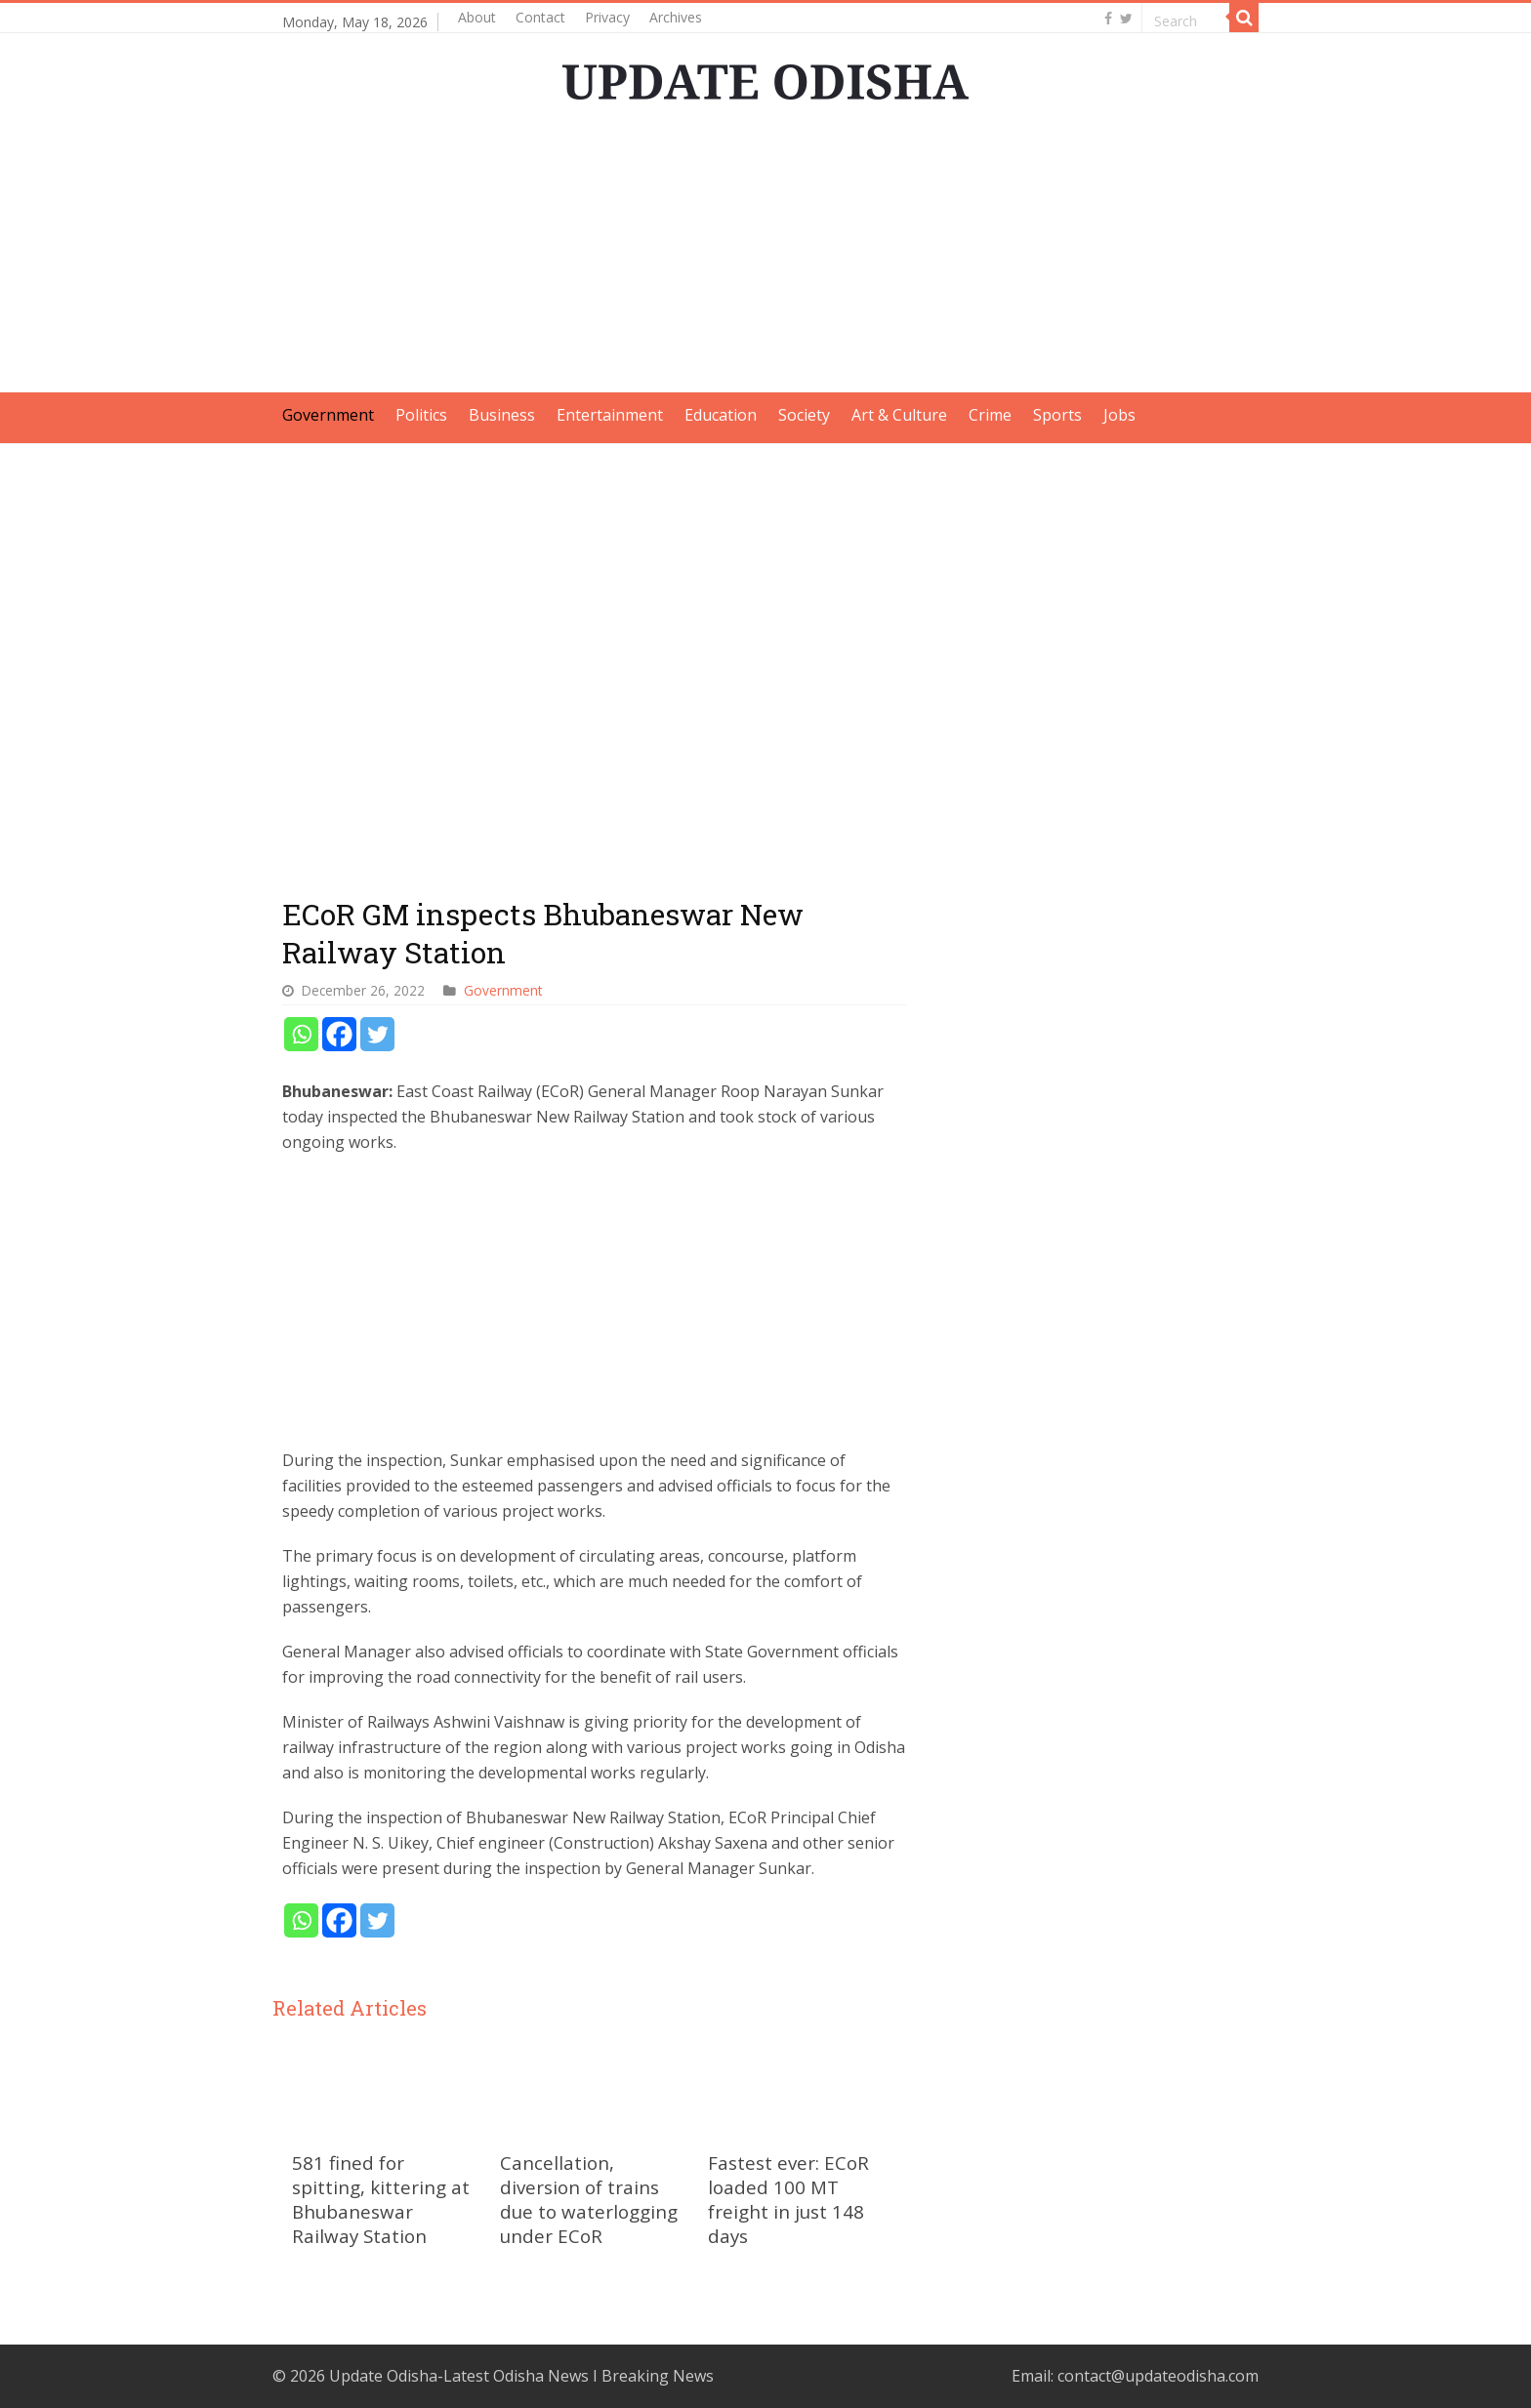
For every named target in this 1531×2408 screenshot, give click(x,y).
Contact (540, 17)
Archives (675, 17)
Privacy (607, 17)
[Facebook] (339, 1034)
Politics (421, 415)
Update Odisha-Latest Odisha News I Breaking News (521, 2376)
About (477, 17)
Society (804, 415)
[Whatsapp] (301, 1034)
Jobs (1119, 415)
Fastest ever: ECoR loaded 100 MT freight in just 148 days (788, 2199)
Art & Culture (899, 415)
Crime (990, 415)
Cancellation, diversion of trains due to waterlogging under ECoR (589, 2199)
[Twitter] (377, 1034)
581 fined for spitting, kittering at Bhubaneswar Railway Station (381, 2199)
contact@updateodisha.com (1158, 2376)
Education (720, 415)
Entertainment (610, 415)
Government (328, 415)
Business (502, 415)
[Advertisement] (765, 255)
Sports (1057, 415)
